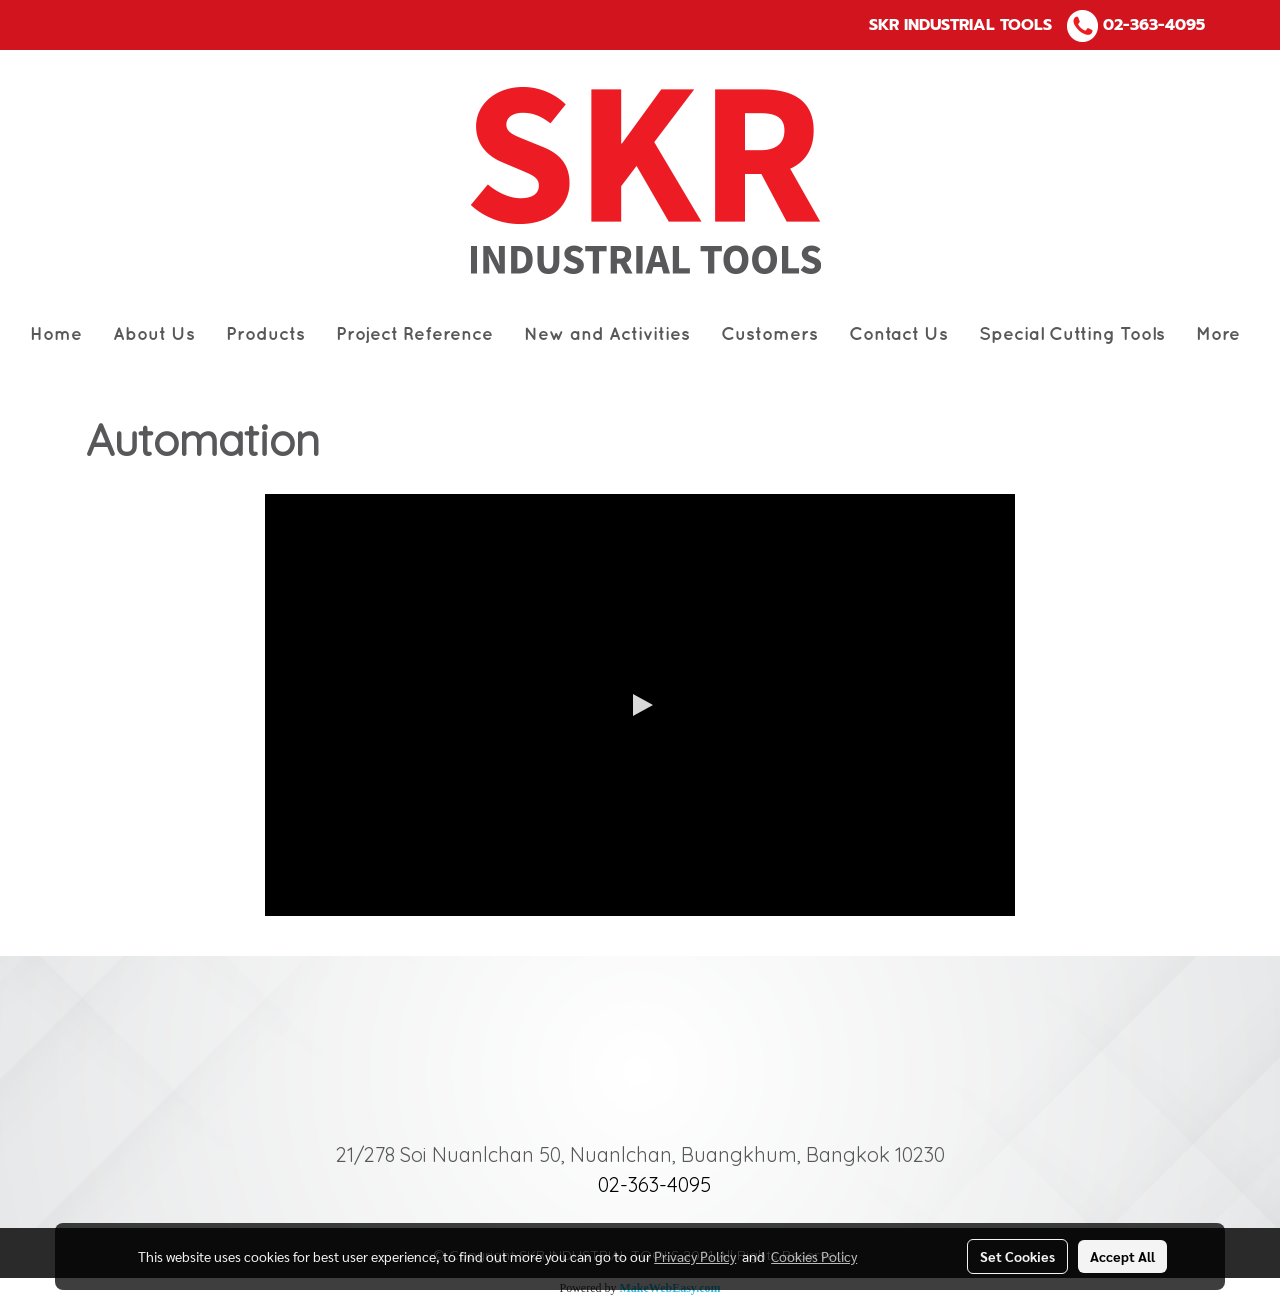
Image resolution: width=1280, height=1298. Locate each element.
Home (56, 334)
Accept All (1122, 1256)
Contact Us (898, 334)
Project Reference (414, 334)
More (1218, 334)
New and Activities (607, 334)
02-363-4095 (1154, 25)
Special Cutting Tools (1072, 334)
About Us (154, 334)
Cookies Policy (814, 1256)
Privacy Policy (695, 1256)
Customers (769, 334)
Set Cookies (1017, 1256)
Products (265, 334)
